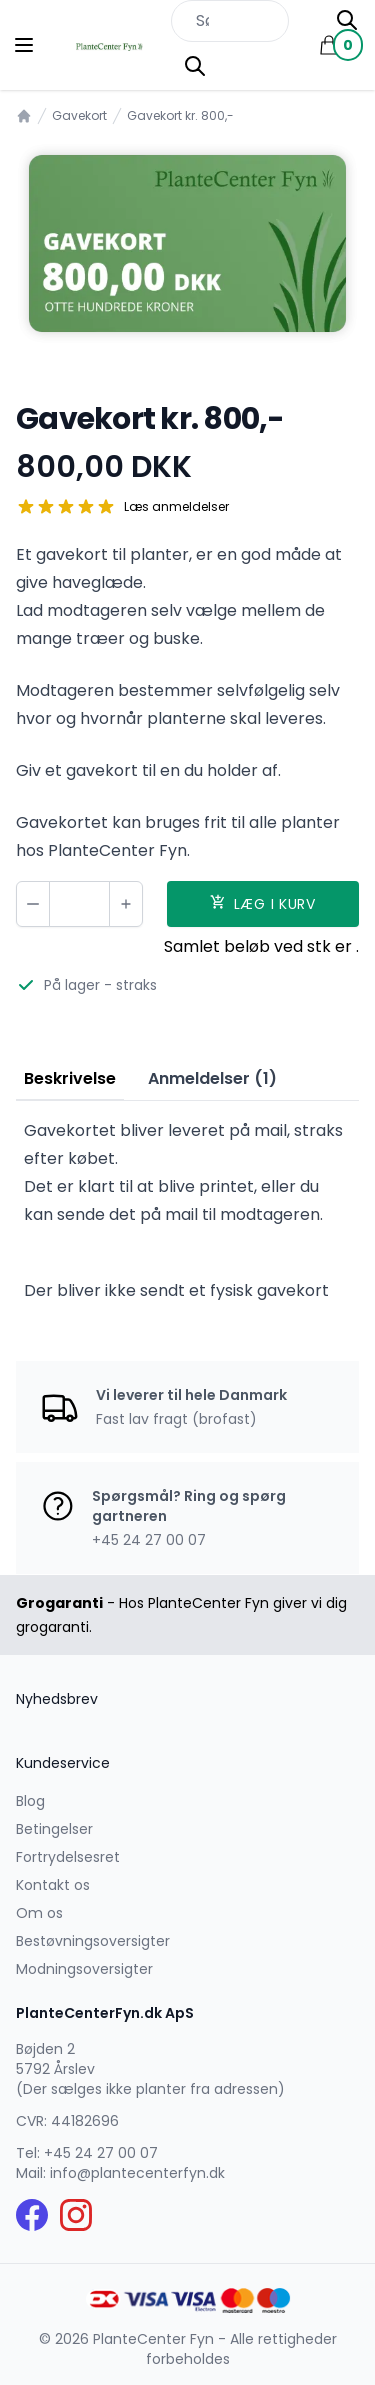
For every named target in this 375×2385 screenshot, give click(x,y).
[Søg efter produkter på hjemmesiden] (230, 21)
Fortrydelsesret (68, 1857)
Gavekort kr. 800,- (180, 116)
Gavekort (79, 116)
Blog (30, 1801)
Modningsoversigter (84, 1969)
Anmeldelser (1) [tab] (212, 1078)
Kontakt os (53, 1885)
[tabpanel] (187, 243)
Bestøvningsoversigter (93, 1941)
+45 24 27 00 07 (101, 2153)
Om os (39, 1913)
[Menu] (24, 45)
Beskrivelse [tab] (70, 1078)
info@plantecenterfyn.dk (137, 2173)
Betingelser (54, 1829)
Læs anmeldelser (176, 507)
